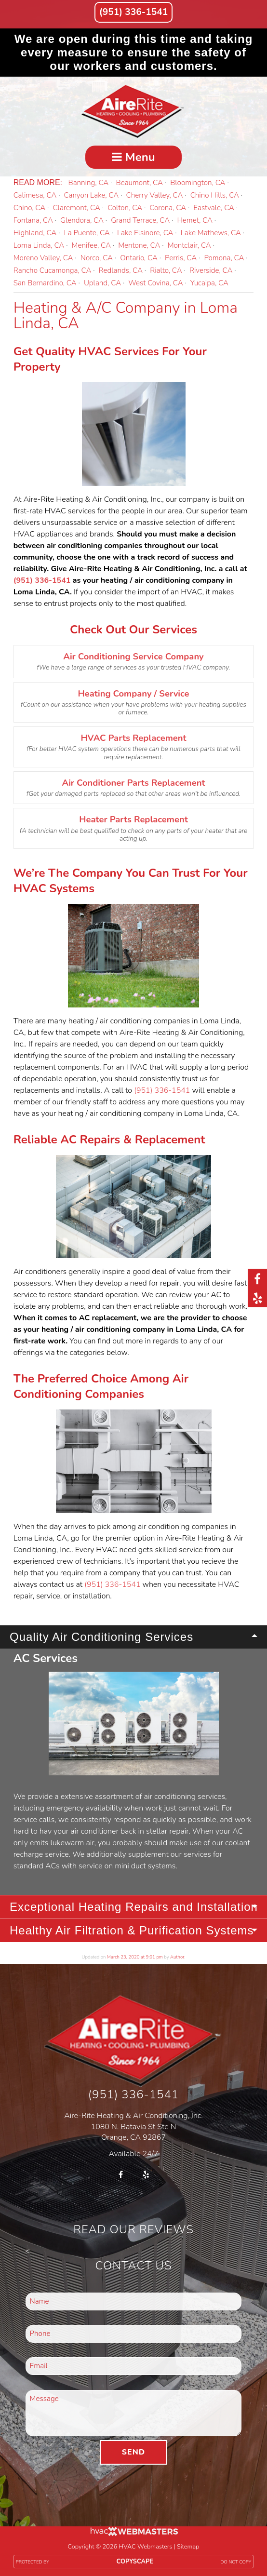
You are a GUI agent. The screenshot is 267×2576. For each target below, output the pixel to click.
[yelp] (257, 1297)
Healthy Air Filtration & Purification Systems (132, 1930)
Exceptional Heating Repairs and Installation (134, 1906)
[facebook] (257, 1278)
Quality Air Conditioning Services (101, 1636)
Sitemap (188, 2546)
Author (177, 1957)
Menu (133, 157)
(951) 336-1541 (133, 12)
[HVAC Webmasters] (133, 2534)
